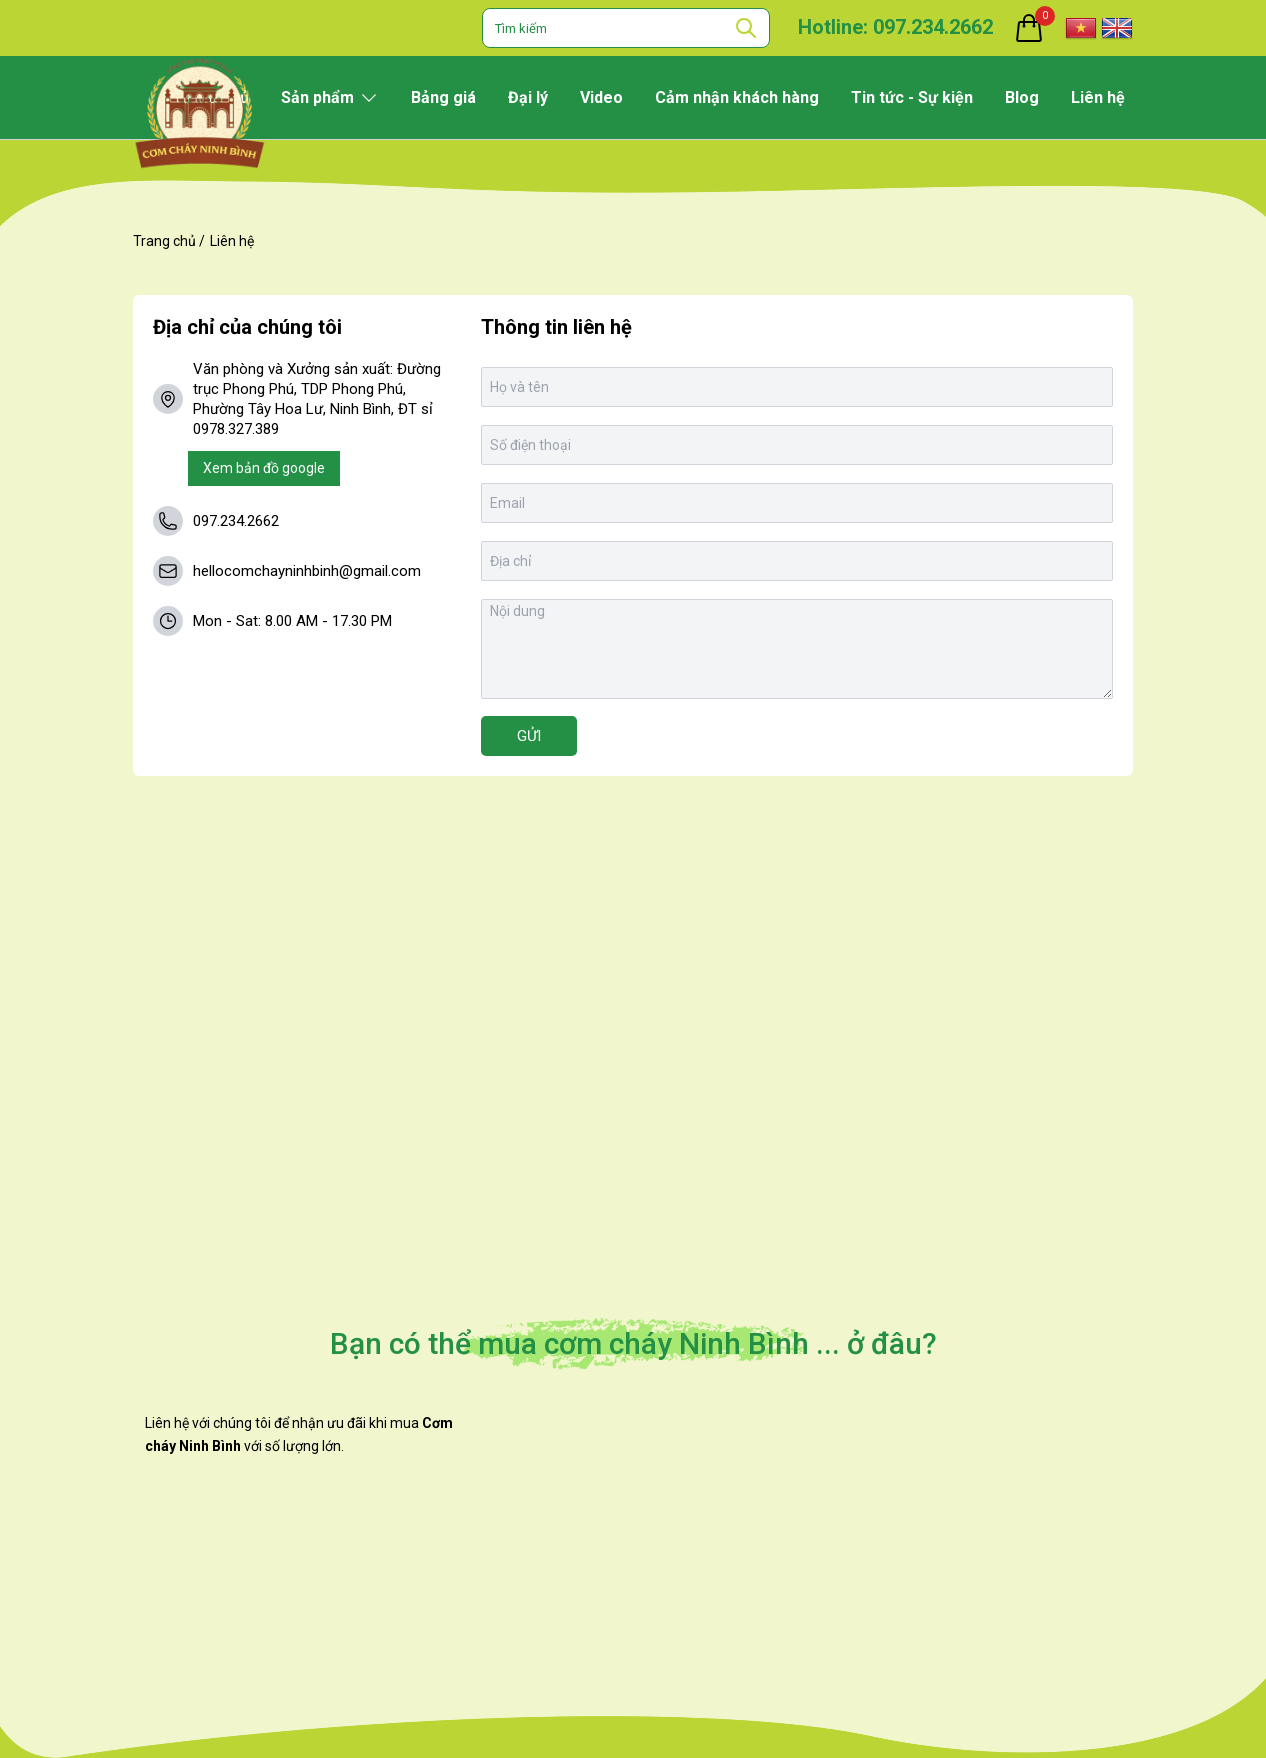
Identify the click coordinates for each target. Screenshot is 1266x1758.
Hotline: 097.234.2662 (895, 27)
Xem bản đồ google (264, 468)
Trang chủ (164, 241)
